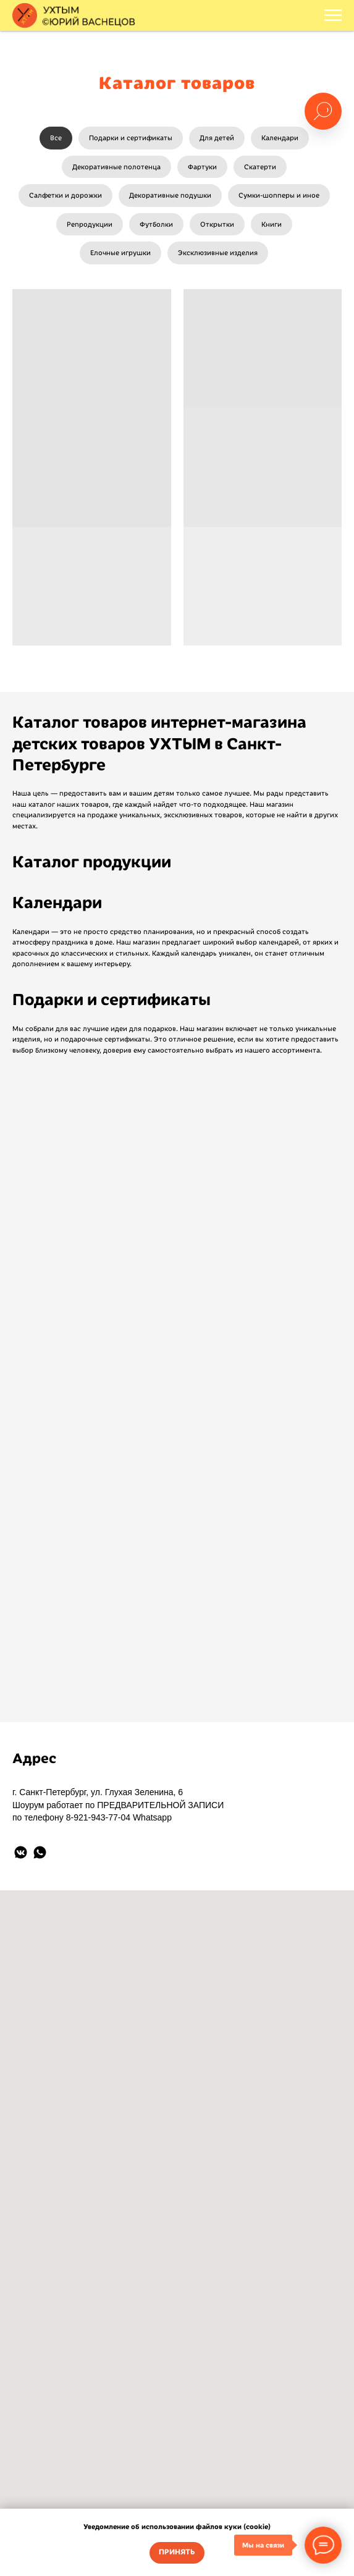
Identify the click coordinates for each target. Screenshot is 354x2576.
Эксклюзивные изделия (218, 252)
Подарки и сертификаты (130, 137)
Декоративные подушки (170, 195)
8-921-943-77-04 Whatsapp (119, 1817)
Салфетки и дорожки (65, 195)
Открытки (217, 224)
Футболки (156, 224)
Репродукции (89, 224)
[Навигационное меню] (333, 15)
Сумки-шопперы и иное (278, 195)
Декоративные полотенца (116, 166)
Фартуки (202, 166)
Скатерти (260, 166)
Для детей (217, 137)
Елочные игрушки (120, 252)
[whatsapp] (40, 1852)
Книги (271, 224)
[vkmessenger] (20, 1852)
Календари (279, 137)
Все (56, 137)
